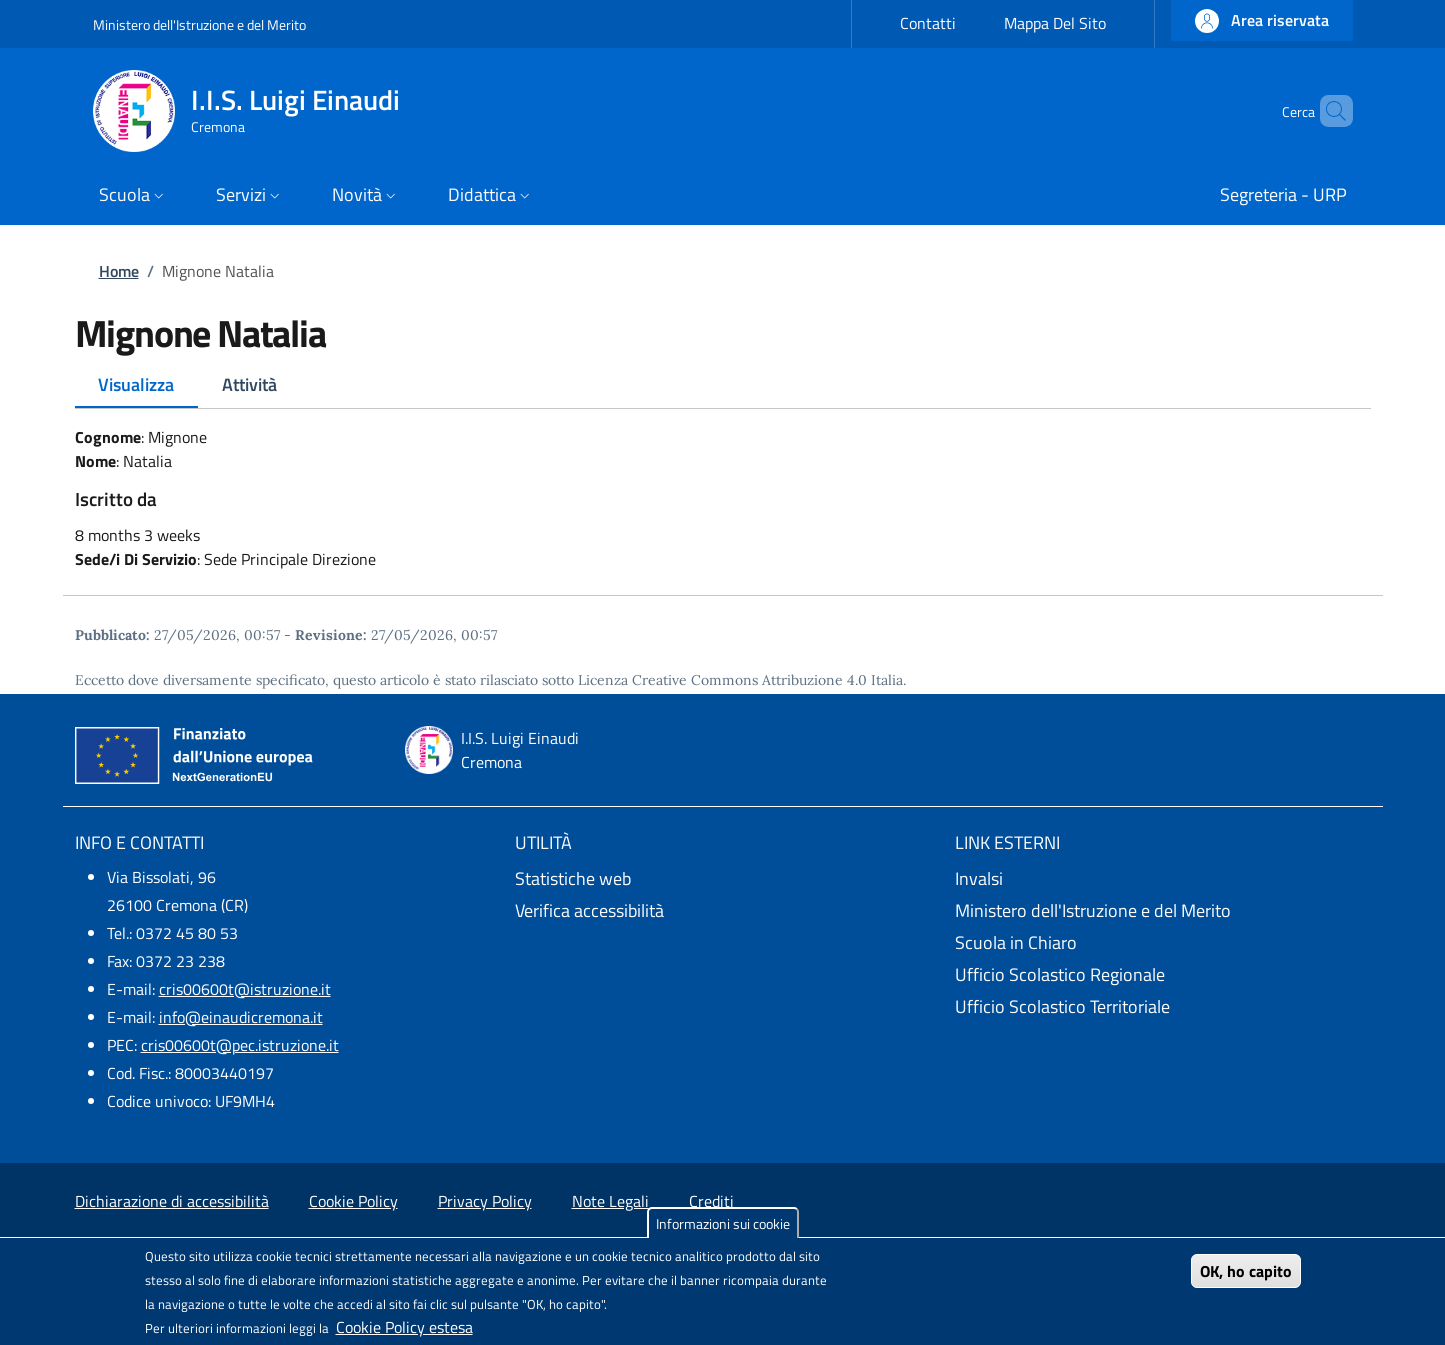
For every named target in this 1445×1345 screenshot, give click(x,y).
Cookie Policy (353, 1201)
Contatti (928, 23)
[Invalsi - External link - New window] (1163, 879)
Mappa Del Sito (1055, 23)
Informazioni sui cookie (723, 1223)
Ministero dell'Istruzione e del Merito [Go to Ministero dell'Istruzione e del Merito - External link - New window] (199, 24)
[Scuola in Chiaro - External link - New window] (1163, 943)
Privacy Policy (485, 1201)
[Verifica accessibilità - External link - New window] (723, 911)
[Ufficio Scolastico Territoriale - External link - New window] (1163, 1007)
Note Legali (610, 1201)
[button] (1262, 20)
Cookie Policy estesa (404, 1327)
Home (119, 271)
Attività (249, 384)
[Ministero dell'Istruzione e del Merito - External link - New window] (1163, 911)
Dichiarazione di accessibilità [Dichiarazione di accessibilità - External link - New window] (172, 1201)
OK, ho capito (1246, 1271)
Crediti (711, 1201)
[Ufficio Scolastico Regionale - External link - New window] (1163, 975)
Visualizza (136, 384)
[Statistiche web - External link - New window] (723, 879)
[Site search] (1329, 111)
